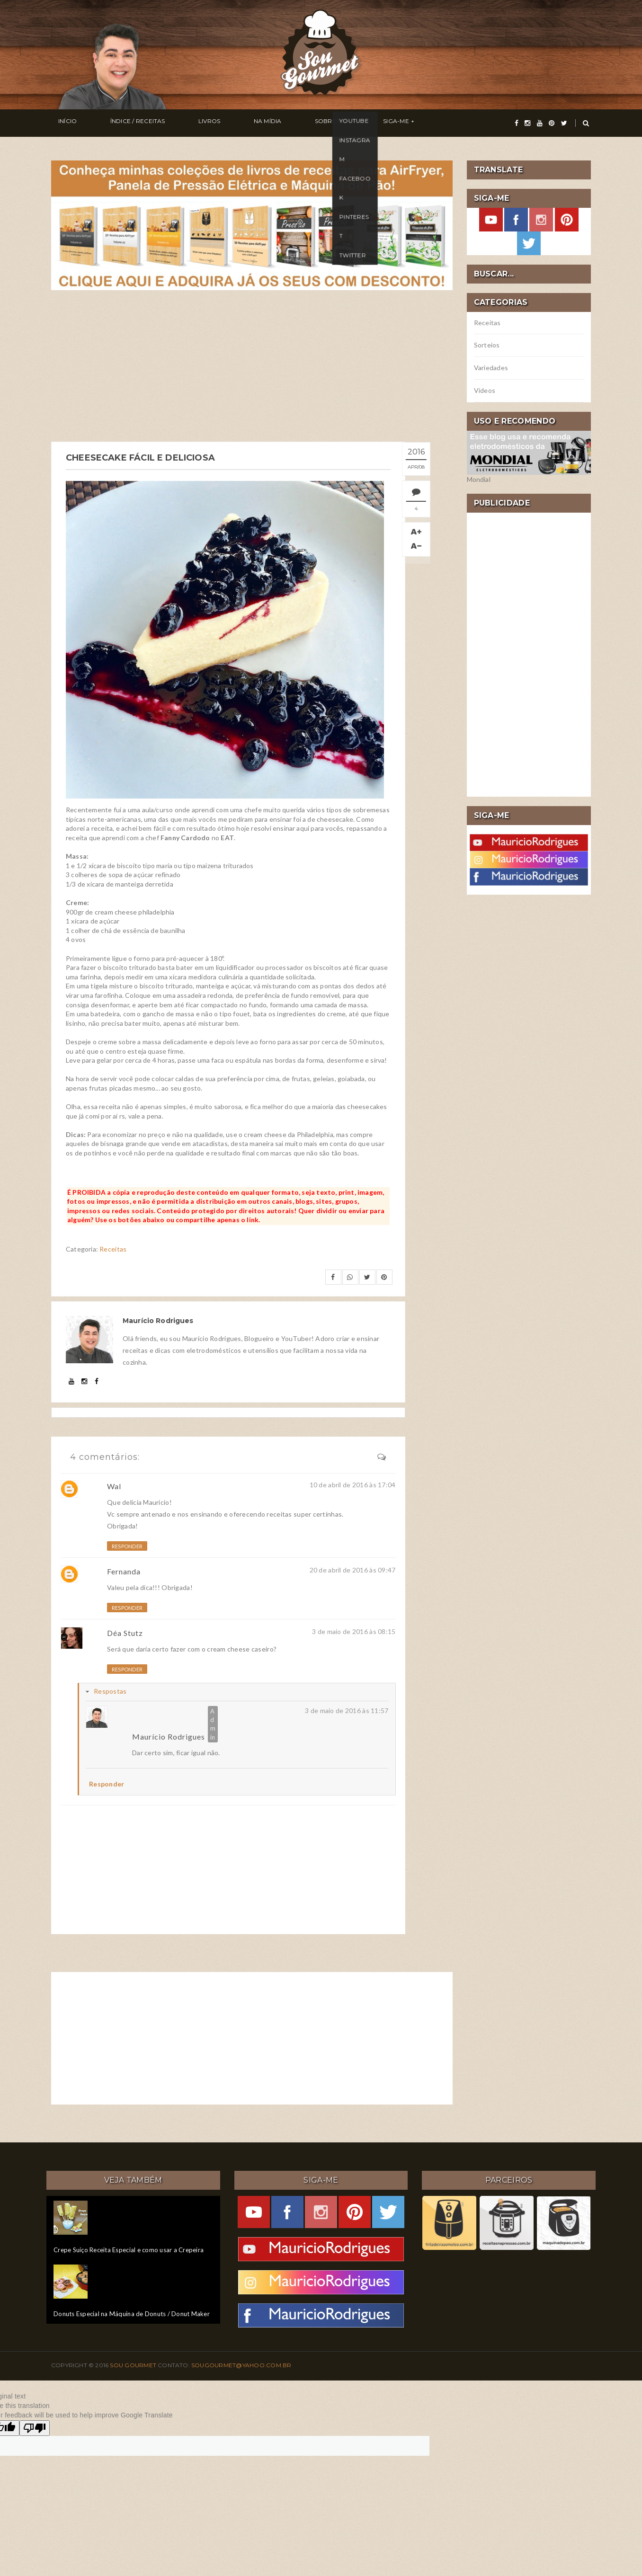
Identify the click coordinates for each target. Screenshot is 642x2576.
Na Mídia (218, 123)
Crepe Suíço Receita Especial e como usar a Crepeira (129, 2248)
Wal (114, 1484)
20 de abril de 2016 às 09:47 (353, 1568)
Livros (174, 123)
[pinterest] (551, 123)
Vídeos (485, 390)
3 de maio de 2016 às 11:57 (346, 1709)
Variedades (491, 368)
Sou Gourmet (134, 2363)
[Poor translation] (34, 2426)
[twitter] (564, 123)
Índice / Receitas (116, 123)
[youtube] (540, 123)
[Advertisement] (252, 366)
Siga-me (318, 123)
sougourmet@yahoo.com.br (241, 2363)
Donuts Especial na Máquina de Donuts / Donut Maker (132, 2312)
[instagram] (527, 123)
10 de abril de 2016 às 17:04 (353, 1483)
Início (60, 123)
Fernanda (124, 1569)
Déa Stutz (125, 1631)
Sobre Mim (268, 123)
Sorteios (487, 345)
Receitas (112, 1248)
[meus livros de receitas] (252, 224)
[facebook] (516, 123)
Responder (127, 1545)
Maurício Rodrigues (168, 1735)
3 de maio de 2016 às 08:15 (353, 1630)
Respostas (110, 1690)
